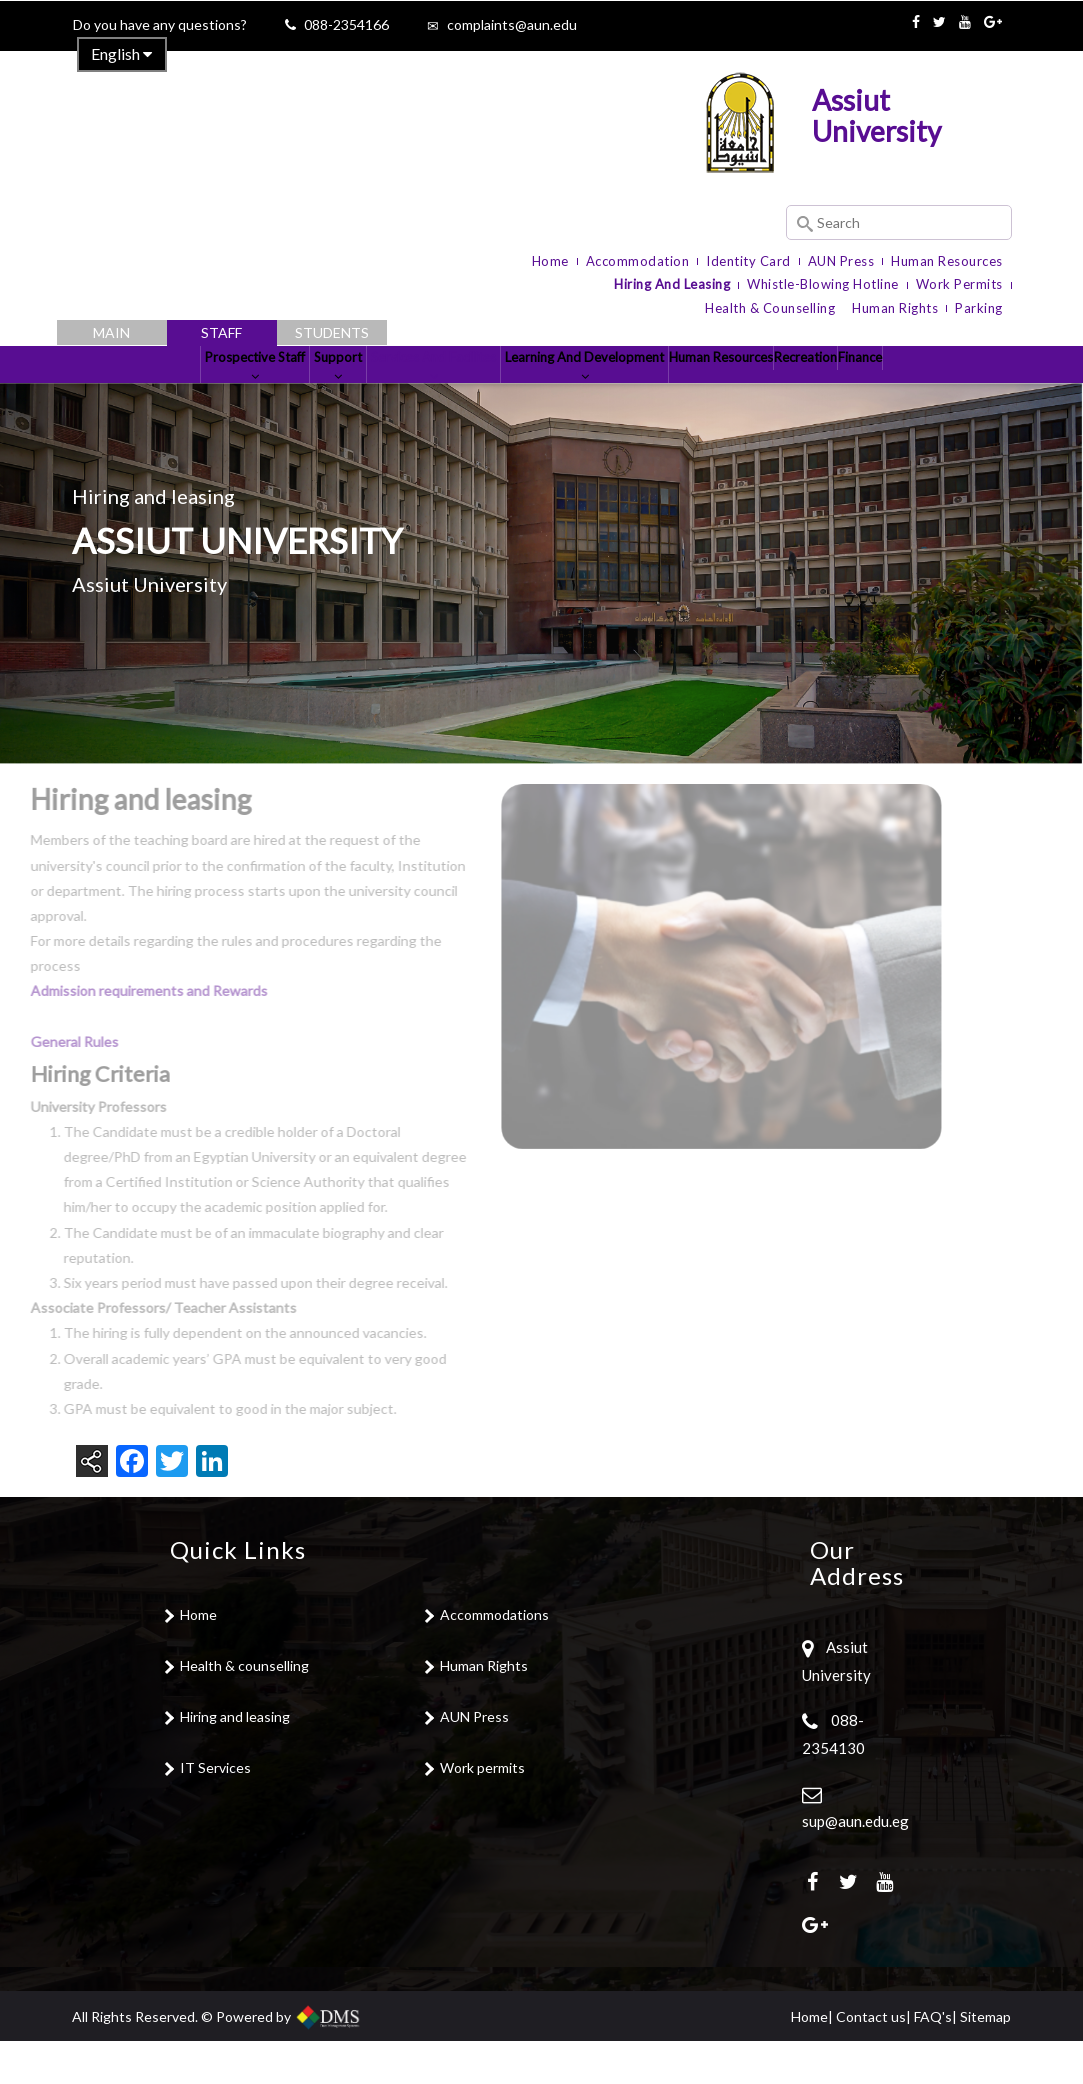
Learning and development (580, 393)
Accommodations (494, 1658)
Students (332, 332)
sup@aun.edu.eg (855, 1864)
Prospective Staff (140, 393)
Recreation (877, 385)
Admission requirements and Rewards (123, 1034)
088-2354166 (346, 24)
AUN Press (841, 261)
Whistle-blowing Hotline (823, 284)
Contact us (871, 2059)
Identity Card (748, 261)
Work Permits (959, 284)
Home (550, 261)
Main (111, 332)
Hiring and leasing (235, 1760)
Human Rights (895, 308)
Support (258, 393)
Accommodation (638, 261)
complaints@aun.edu (512, 24)
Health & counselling (244, 1709)
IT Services (215, 1811)
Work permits (482, 1811)
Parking (979, 308)
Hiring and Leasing (672, 284)
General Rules (50, 1084)
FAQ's (933, 2059)
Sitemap (985, 2059)
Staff (221, 332)
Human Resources (947, 261)
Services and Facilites (392, 393)
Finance (973, 385)
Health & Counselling (770, 308)
